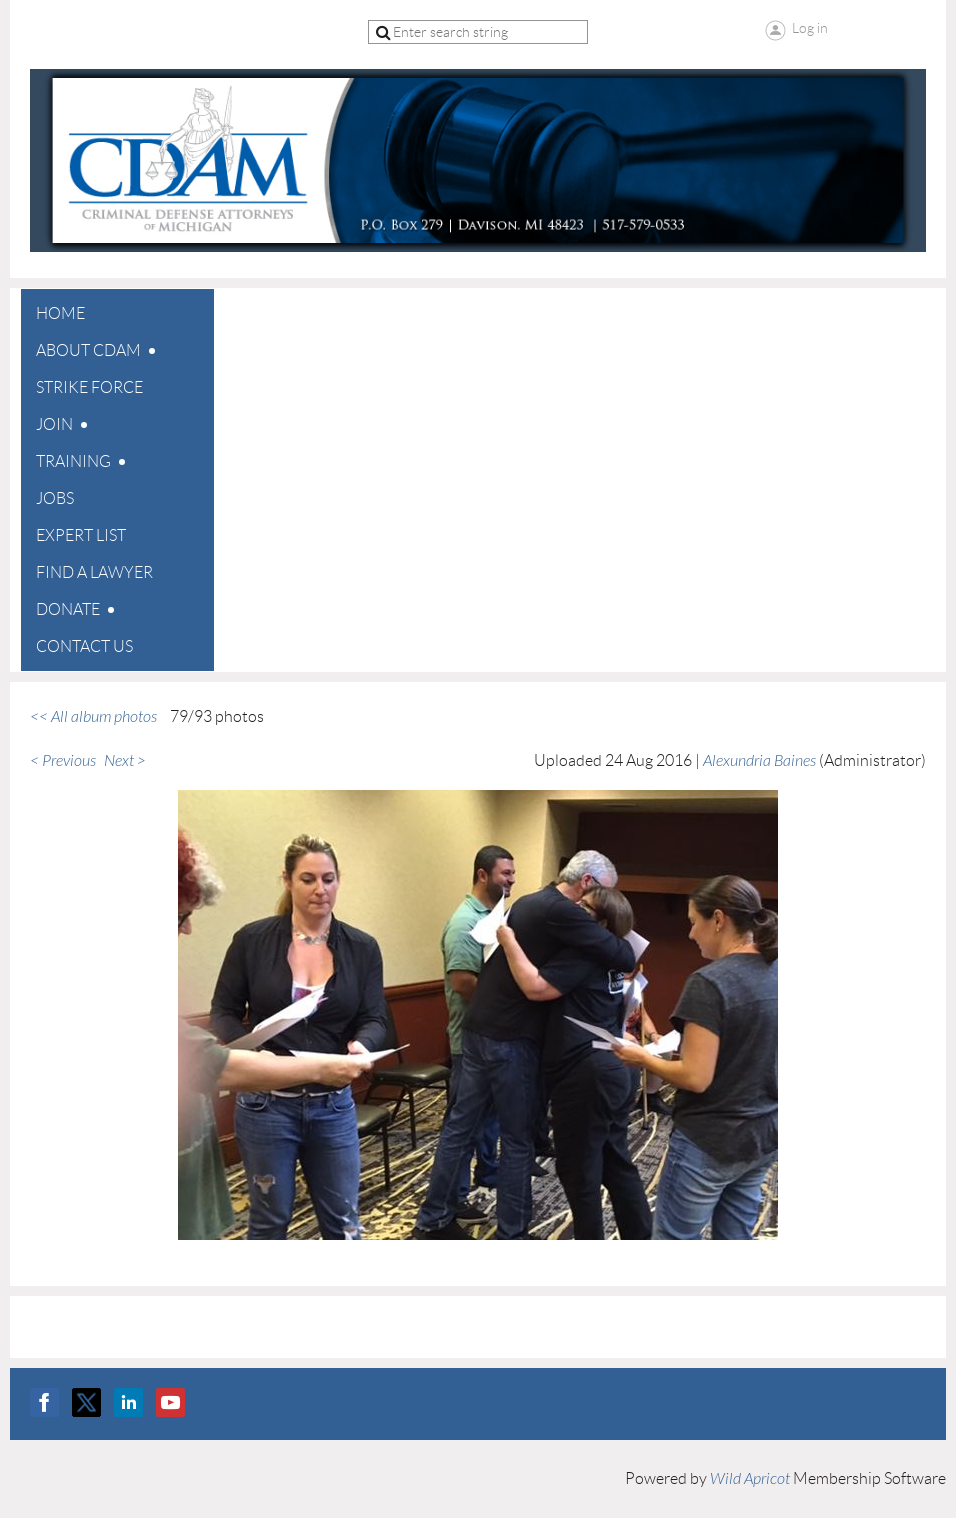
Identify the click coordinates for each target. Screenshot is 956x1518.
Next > (125, 761)
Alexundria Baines (759, 761)
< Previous (63, 761)
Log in (810, 28)
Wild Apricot (750, 1479)
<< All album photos (93, 717)
